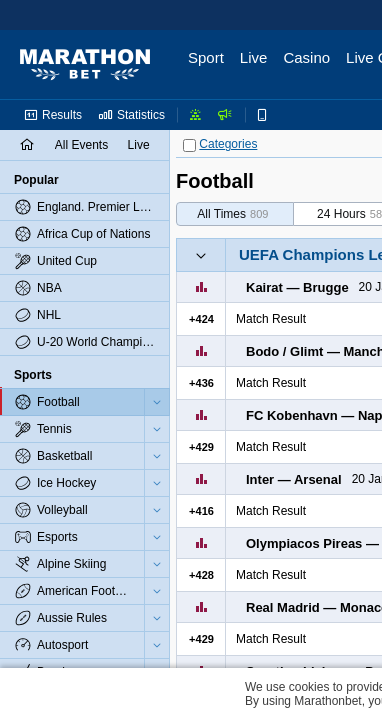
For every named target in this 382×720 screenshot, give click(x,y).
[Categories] (189, 145)
